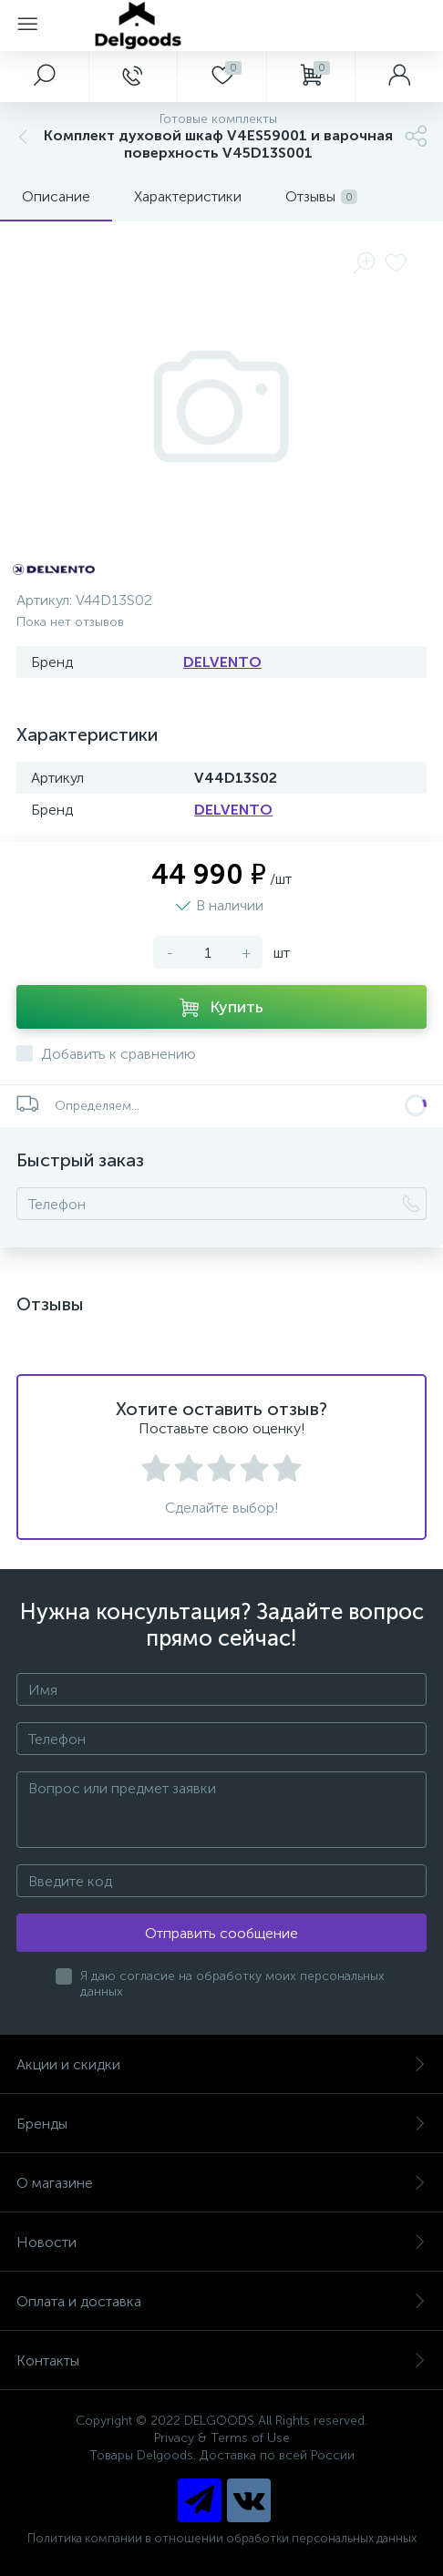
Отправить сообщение (221, 1933)
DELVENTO (222, 662)
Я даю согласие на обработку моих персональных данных (232, 1983)
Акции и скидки (221, 2064)
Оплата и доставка (221, 2301)
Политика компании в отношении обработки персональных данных (222, 2538)
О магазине (221, 2182)
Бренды (221, 2123)
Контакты (221, 2360)
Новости (221, 2242)
